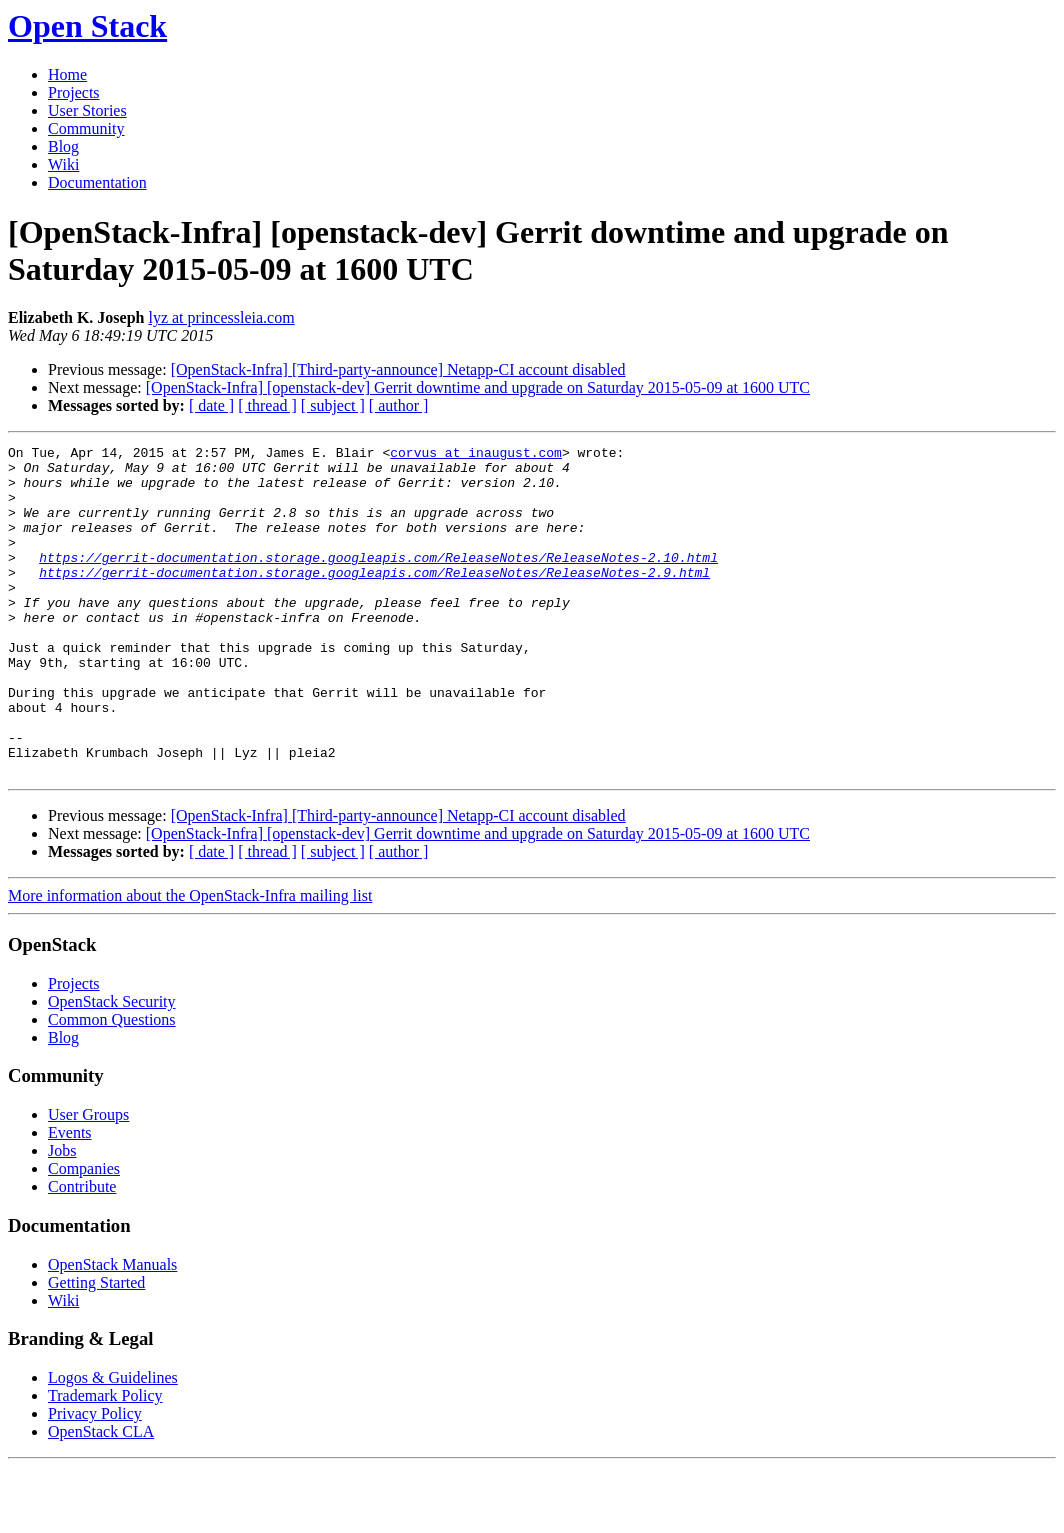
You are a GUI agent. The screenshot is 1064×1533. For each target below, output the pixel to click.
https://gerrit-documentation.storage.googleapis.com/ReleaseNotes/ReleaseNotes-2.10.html (378, 581)
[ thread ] (267, 405)
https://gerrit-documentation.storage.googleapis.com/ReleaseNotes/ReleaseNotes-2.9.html (374, 599)
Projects (74, 92)
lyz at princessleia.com (221, 317)
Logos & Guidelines (113, 1443)
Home (67, 74)
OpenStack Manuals (112, 1330)
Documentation (97, 182)
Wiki (63, 164)
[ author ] (399, 405)
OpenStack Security (112, 1067)
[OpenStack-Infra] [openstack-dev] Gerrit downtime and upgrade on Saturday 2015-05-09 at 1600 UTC (478, 387)
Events (70, 1198)
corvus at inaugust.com (476, 455)
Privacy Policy (95, 1479)
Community (86, 128)
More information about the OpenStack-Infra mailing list (190, 961)
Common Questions (112, 1085)
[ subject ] (333, 405)
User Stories (87, 110)
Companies (84, 1234)
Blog (63, 146)
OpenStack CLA (101, 1497)
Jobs (62, 1216)
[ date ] (211, 405)
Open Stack (87, 26)
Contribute (82, 1252)
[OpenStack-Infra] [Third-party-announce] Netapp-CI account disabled (398, 369)
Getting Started (96, 1348)
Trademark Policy (105, 1461)
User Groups (88, 1180)
